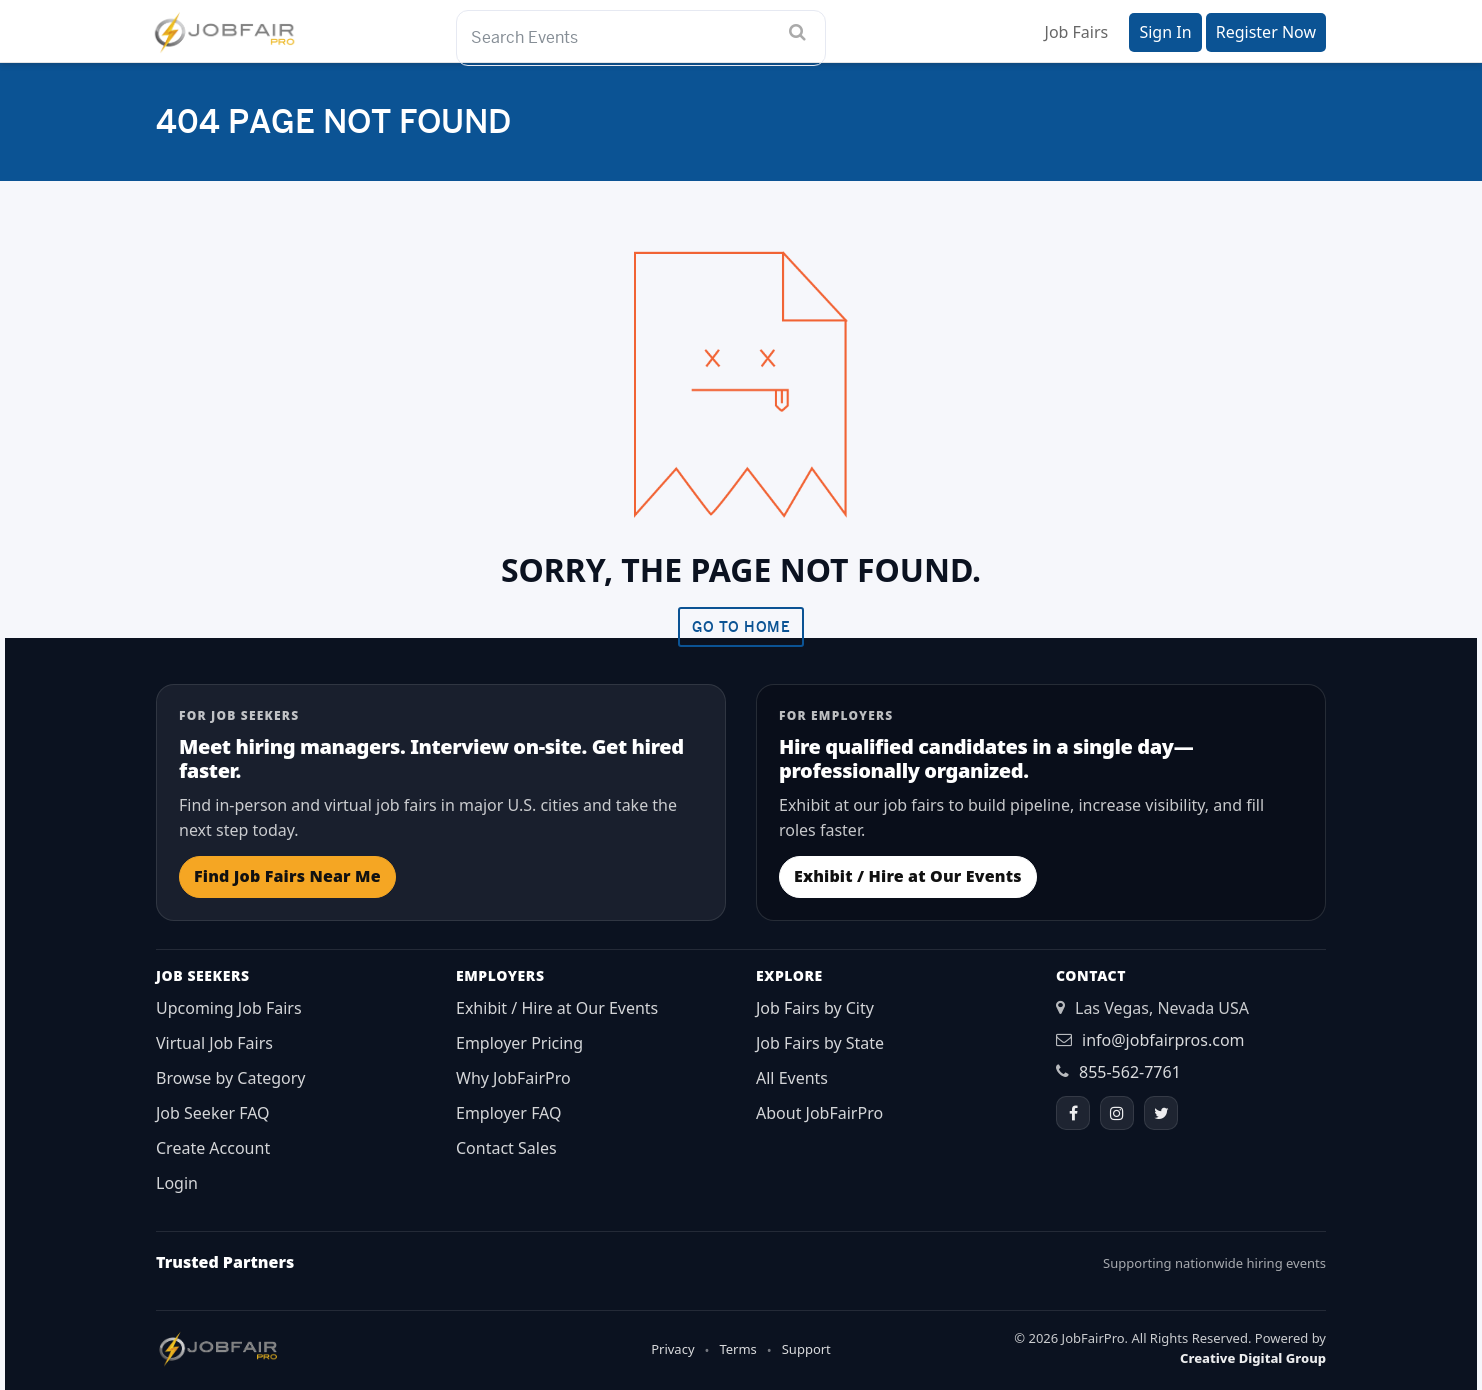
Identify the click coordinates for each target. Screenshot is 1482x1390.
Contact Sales (506, 1148)
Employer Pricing (519, 1043)
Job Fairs (1077, 32)
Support (806, 1349)
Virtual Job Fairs (214, 1043)
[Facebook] (1073, 1113)
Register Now (1266, 32)
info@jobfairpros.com (1163, 1040)
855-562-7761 (1130, 1072)
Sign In (1165, 32)
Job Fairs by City (815, 1008)
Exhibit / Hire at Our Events (908, 876)
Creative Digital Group (1253, 1358)
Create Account (213, 1148)
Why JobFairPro (513, 1078)
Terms (737, 1349)
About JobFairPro (819, 1113)
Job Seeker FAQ (213, 1113)
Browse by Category (231, 1078)
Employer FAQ (509, 1113)
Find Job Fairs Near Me (287, 876)
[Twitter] (1161, 1113)
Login (177, 1183)
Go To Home (741, 627)
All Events (792, 1078)
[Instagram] (1117, 1113)
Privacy (672, 1349)
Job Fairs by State (820, 1043)
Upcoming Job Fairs (229, 1008)
